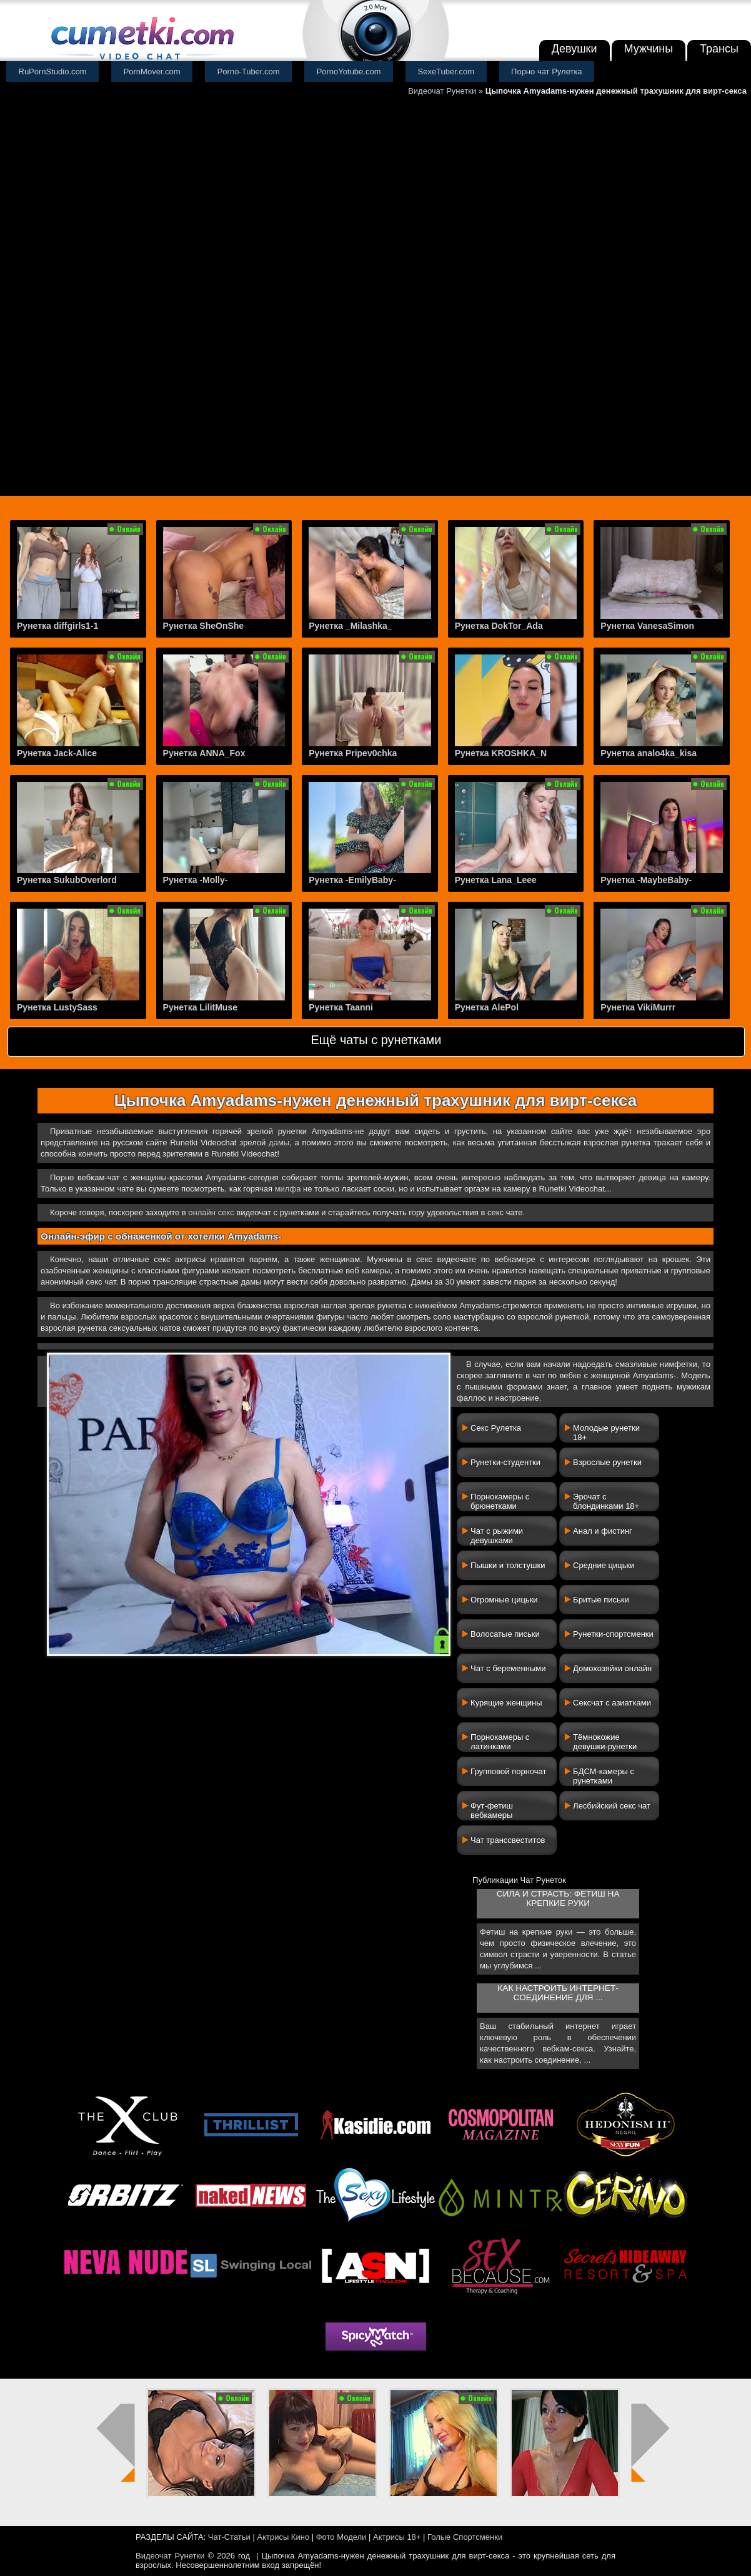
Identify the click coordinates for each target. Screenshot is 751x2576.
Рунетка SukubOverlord (67, 880)
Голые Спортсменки (464, 2537)
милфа (288, 1188)
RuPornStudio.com (53, 71)
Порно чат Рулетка (546, 71)
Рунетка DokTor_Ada (499, 626)
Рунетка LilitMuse (200, 1007)
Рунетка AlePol (487, 1007)
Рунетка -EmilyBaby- (352, 880)
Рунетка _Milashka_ (350, 626)
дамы (279, 1142)
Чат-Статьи (229, 2537)
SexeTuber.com (446, 71)
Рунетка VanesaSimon (647, 626)
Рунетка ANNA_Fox (204, 753)
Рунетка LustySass (57, 1007)
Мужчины (649, 48)
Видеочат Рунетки (442, 91)
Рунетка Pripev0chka (353, 753)
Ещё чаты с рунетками (376, 1040)
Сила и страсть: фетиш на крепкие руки (558, 1898)
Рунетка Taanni (341, 1007)
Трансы (719, 48)
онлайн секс (211, 1212)
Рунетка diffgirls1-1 (57, 626)
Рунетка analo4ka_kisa (648, 753)
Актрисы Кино (283, 2537)
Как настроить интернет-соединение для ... (557, 1992)
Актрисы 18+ (396, 2537)
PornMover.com (152, 71)
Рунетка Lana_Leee (496, 880)
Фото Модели (341, 2537)
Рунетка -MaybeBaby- (646, 880)
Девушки (574, 48)
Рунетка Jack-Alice (57, 753)
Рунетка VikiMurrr (637, 1007)
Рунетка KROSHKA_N (501, 753)
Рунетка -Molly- (195, 880)
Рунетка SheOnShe (203, 626)
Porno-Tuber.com (248, 71)
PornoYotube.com (349, 71)
